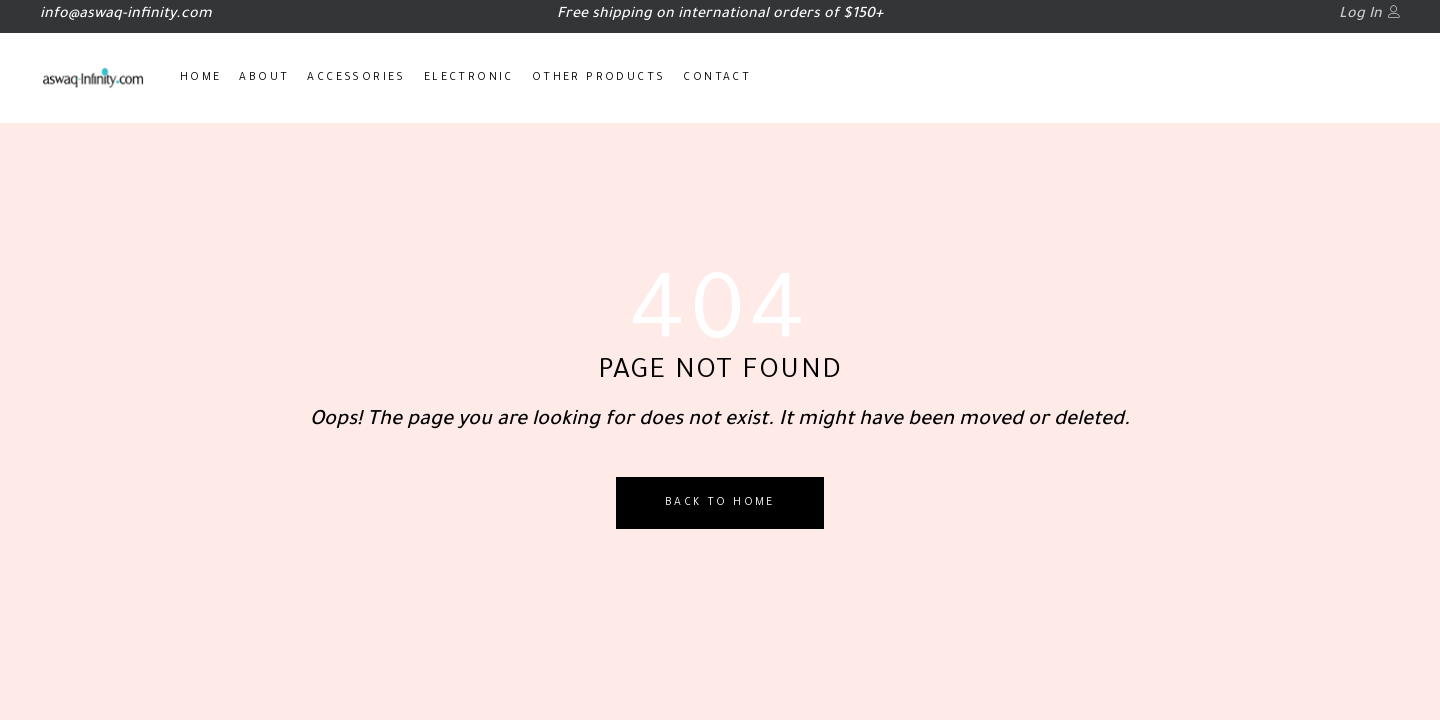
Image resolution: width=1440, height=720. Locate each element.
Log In (1360, 15)
